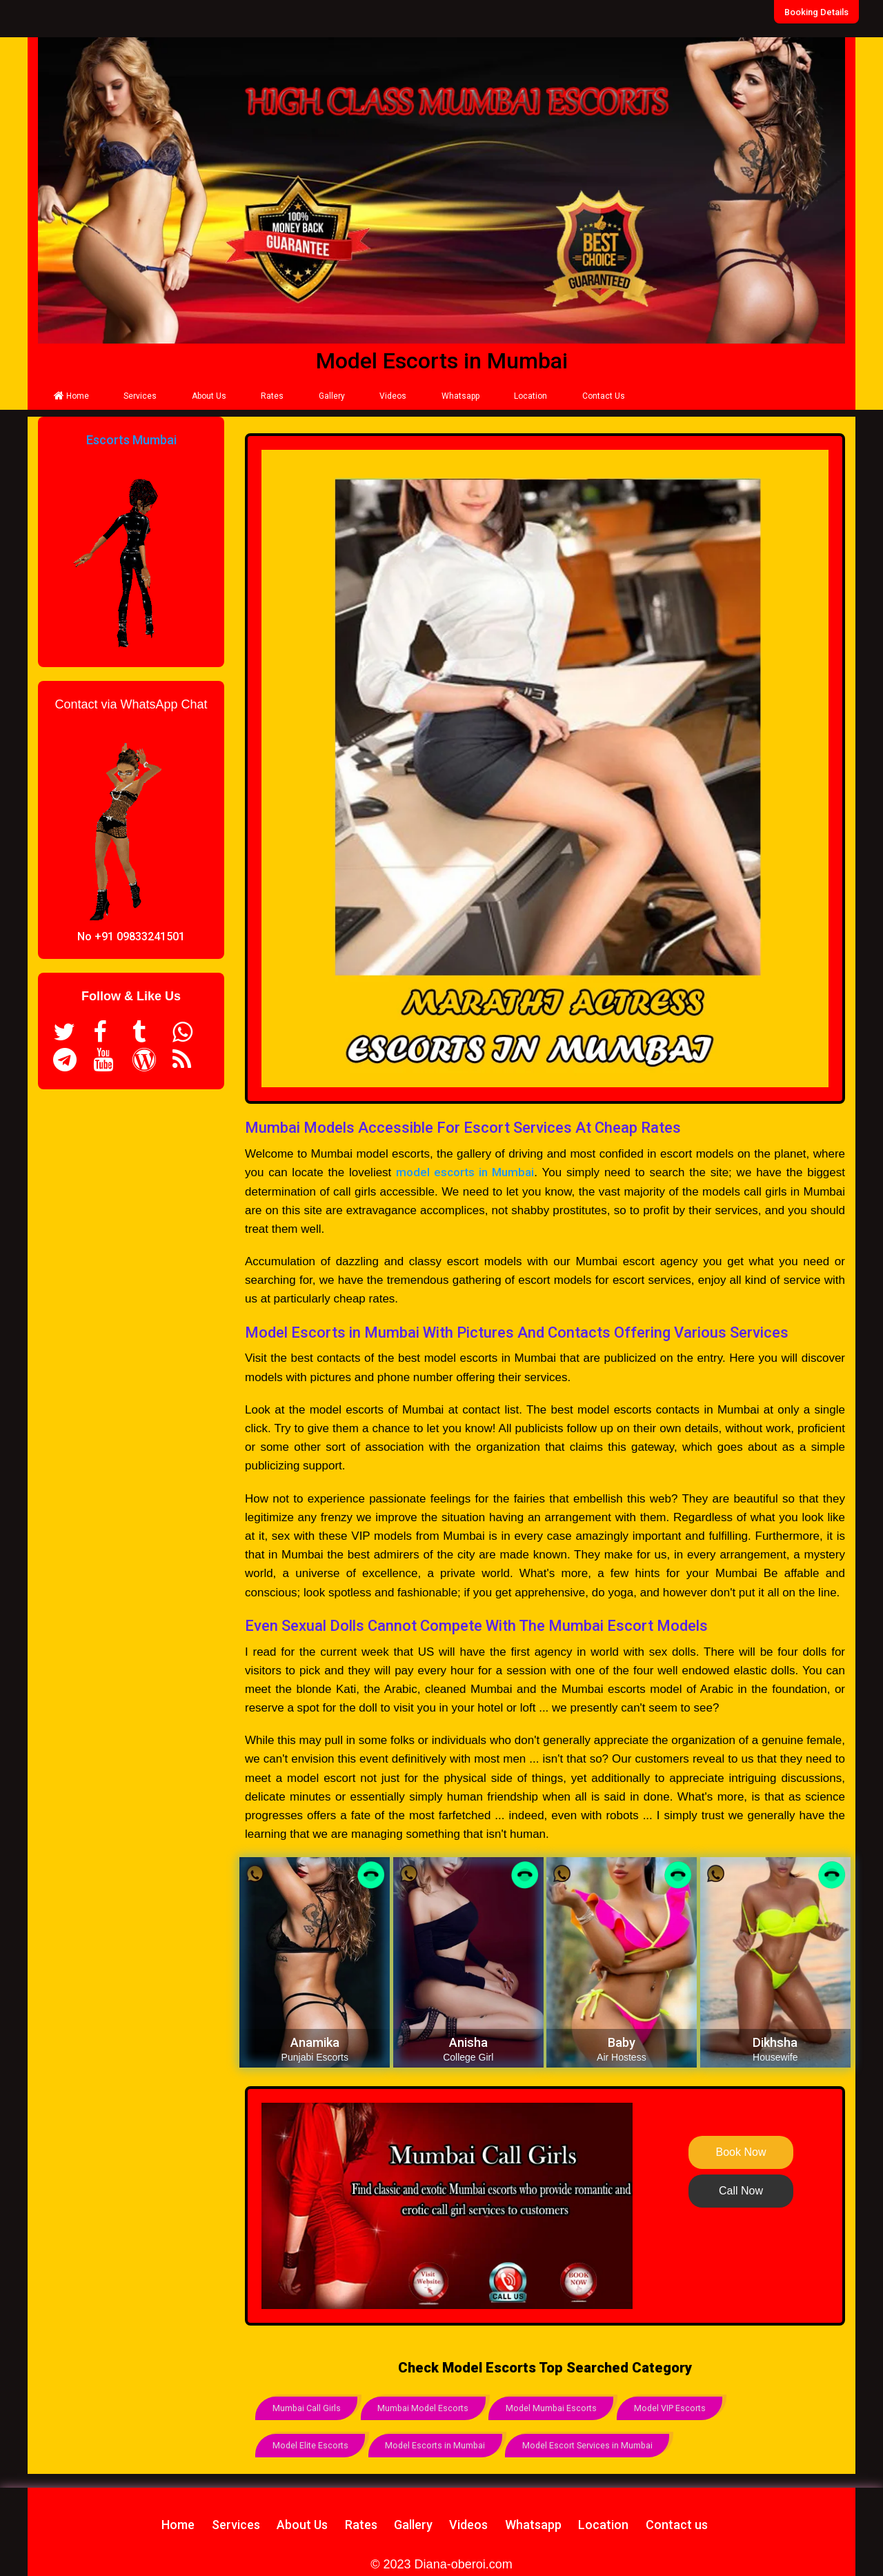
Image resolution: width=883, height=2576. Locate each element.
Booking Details (823, 11)
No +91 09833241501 (131, 936)
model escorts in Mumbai (465, 1172)
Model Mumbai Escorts (562, 2407)
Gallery (332, 396)
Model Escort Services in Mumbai (599, 2442)
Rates (272, 396)
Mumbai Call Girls (308, 2407)
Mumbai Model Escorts (429, 2407)
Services (140, 396)
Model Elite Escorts (312, 2442)
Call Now (741, 2191)
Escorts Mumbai (131, 440)
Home (71, 396)
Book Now (741, 2152)
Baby (621, 2042)
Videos (392, 396)
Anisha (468, 2042)
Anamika (314, 2042)
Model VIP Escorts (684, 2407)
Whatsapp (460, 396)
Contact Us (603, 396)
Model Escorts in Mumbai (441, 2442)
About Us (209, 396)
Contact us (677, 2520)
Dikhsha (775, 2042)
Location (530, 396)
